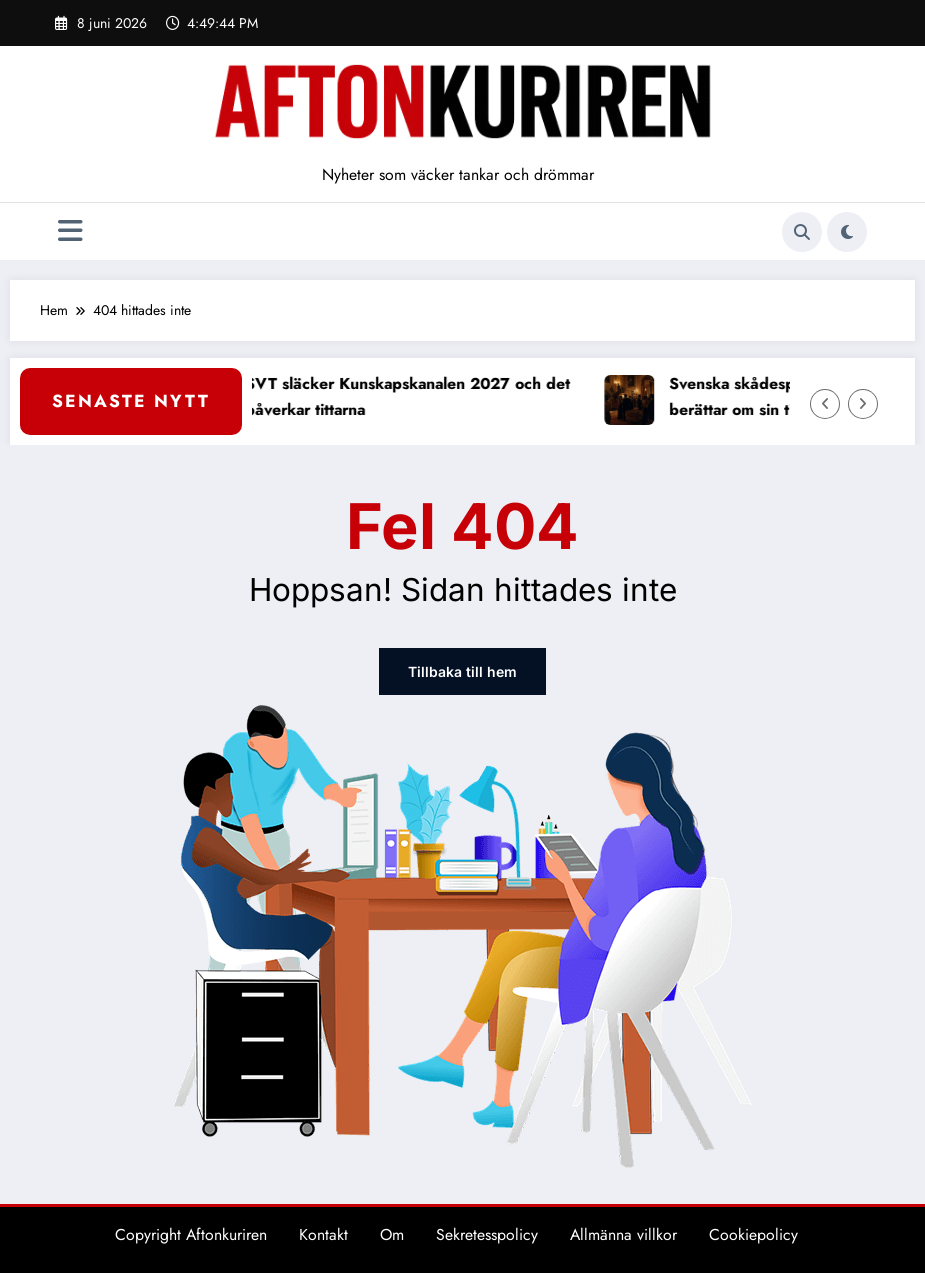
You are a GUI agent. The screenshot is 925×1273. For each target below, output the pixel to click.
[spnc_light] (847, 232)
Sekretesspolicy (487, 1234)
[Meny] (70, 231)
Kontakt (323, 1234)
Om (392, 1234)
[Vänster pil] (825, 404)
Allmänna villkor (623, 1234)
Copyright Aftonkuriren (191, 1234)
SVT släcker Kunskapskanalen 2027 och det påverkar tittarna (416, 396)
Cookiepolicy (753, 1234)
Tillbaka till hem (462, 671)
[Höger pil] (863, 404)
